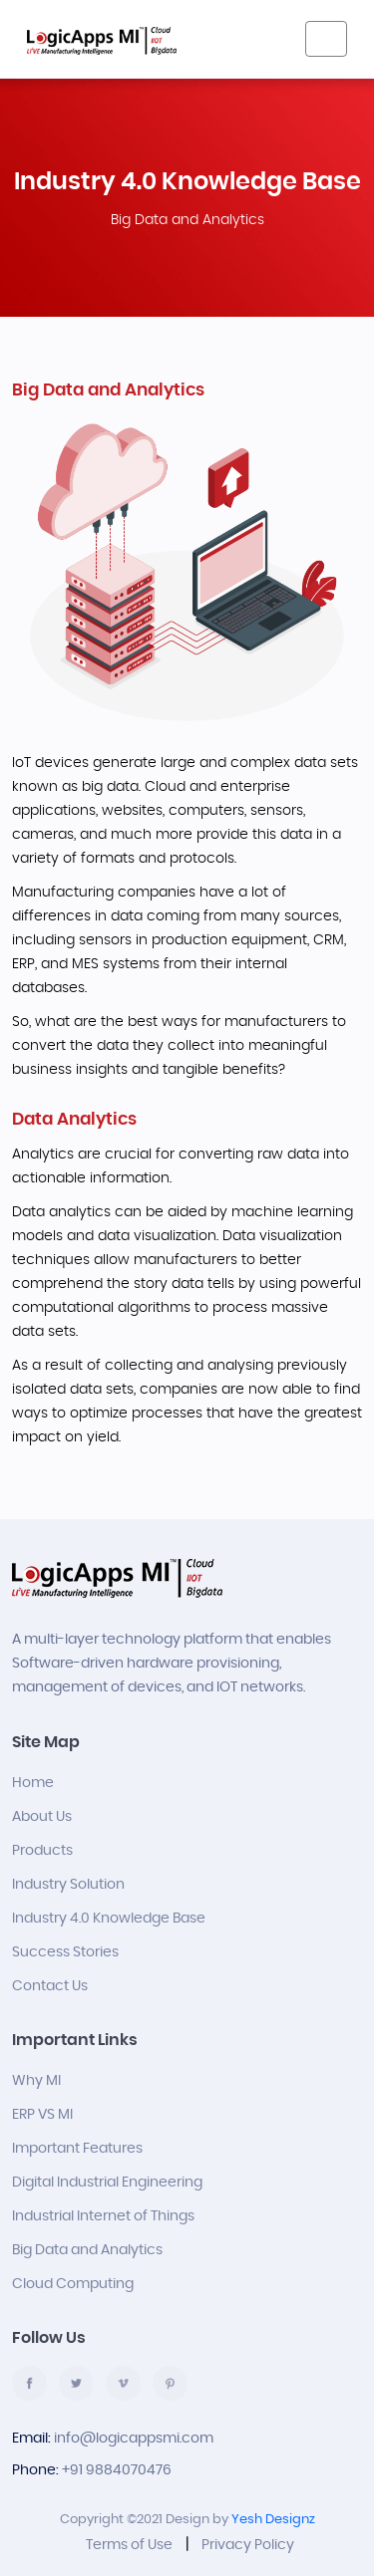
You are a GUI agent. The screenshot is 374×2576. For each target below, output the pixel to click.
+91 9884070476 (117, 2470)
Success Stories (65, 1952)
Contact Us (50, 1986)
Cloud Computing (73, 2284)
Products (42, 1851)
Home (33, 1783)
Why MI (36, 2081)
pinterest (170, 2383)
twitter (76, 2383)
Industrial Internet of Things (103, 2216)
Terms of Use (129, 2545)
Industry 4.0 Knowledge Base (108, 1919)
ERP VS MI (42, 2115)
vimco (123, 2383)
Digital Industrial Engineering (107, 2183)
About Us (42, 1817)
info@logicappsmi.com (133, 2439)
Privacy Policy (247, 2545)
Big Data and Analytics (87, 2250)
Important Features (77, 2149)
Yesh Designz (273, 2519)
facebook (29, 2383)
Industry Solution (68, 1885)
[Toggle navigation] (326, 39)
